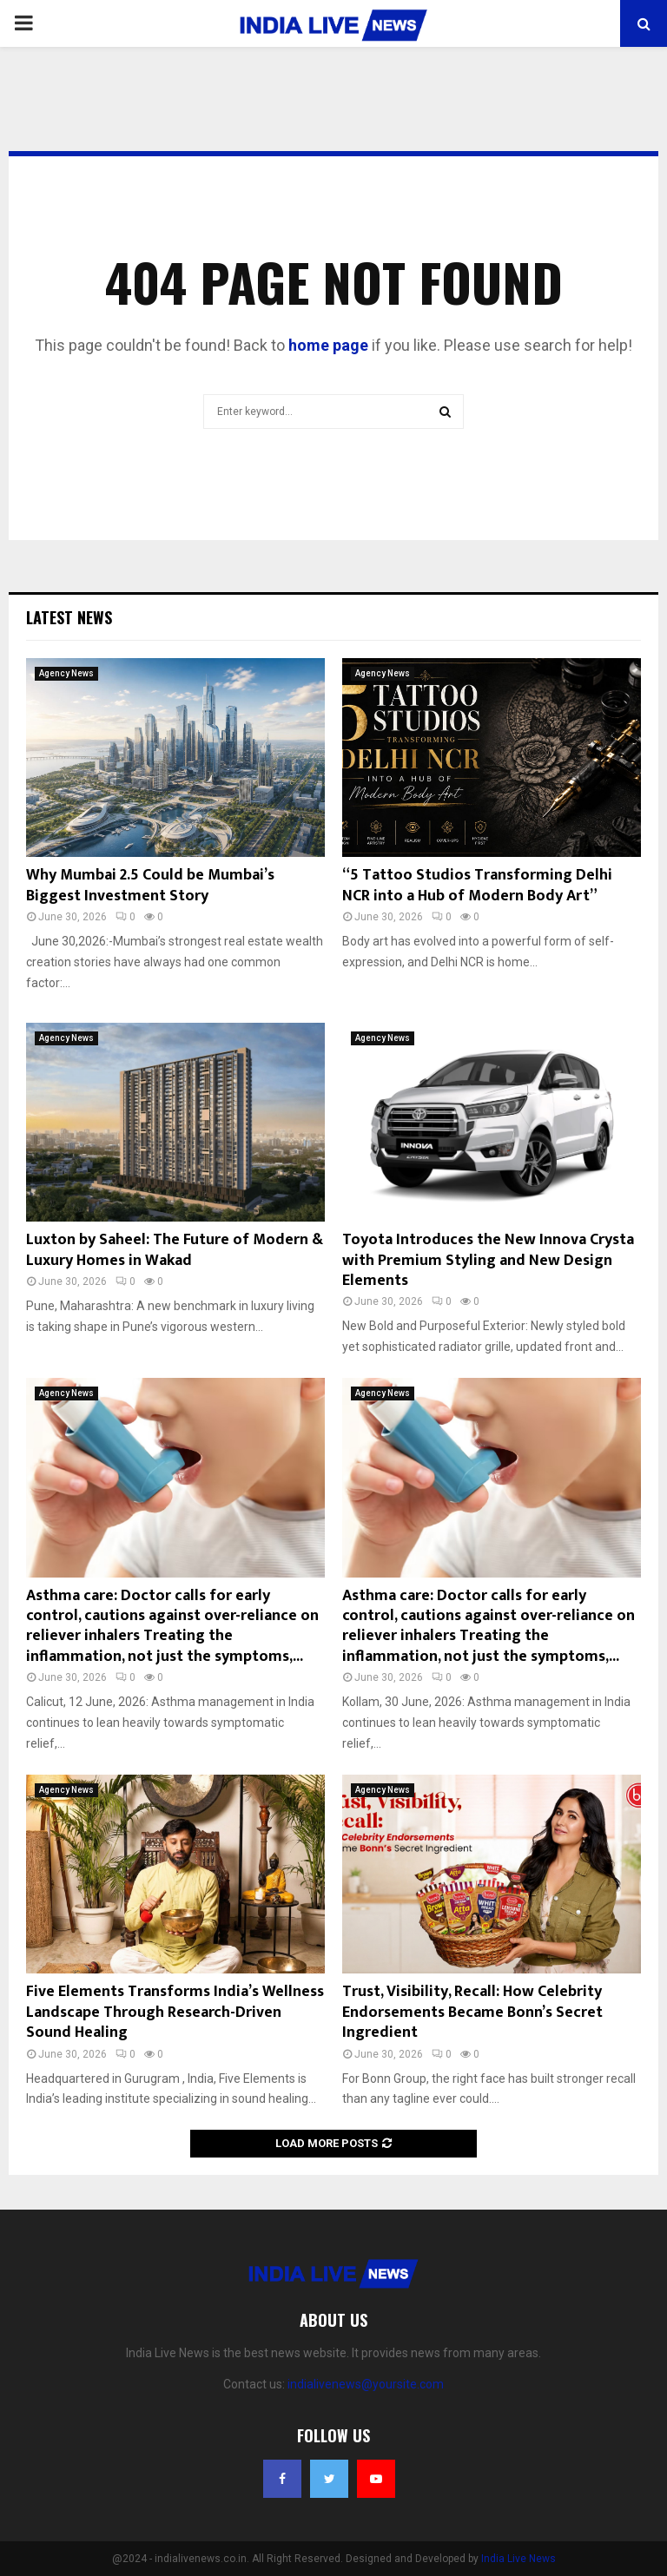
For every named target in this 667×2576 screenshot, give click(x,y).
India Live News (518, 2559)
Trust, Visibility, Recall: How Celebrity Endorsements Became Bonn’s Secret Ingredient (472, 2012)
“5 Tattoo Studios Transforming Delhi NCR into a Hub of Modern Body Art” (477, 885)
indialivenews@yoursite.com (365, 2384)
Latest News (69, 617)
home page (328, 345)
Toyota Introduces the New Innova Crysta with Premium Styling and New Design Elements (488, 1260)
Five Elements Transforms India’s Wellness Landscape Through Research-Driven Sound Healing (175, 2012)
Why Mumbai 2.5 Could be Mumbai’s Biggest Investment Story (150, 885)
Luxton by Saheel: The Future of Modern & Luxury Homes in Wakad (174, 1250)
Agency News (66, 673)
